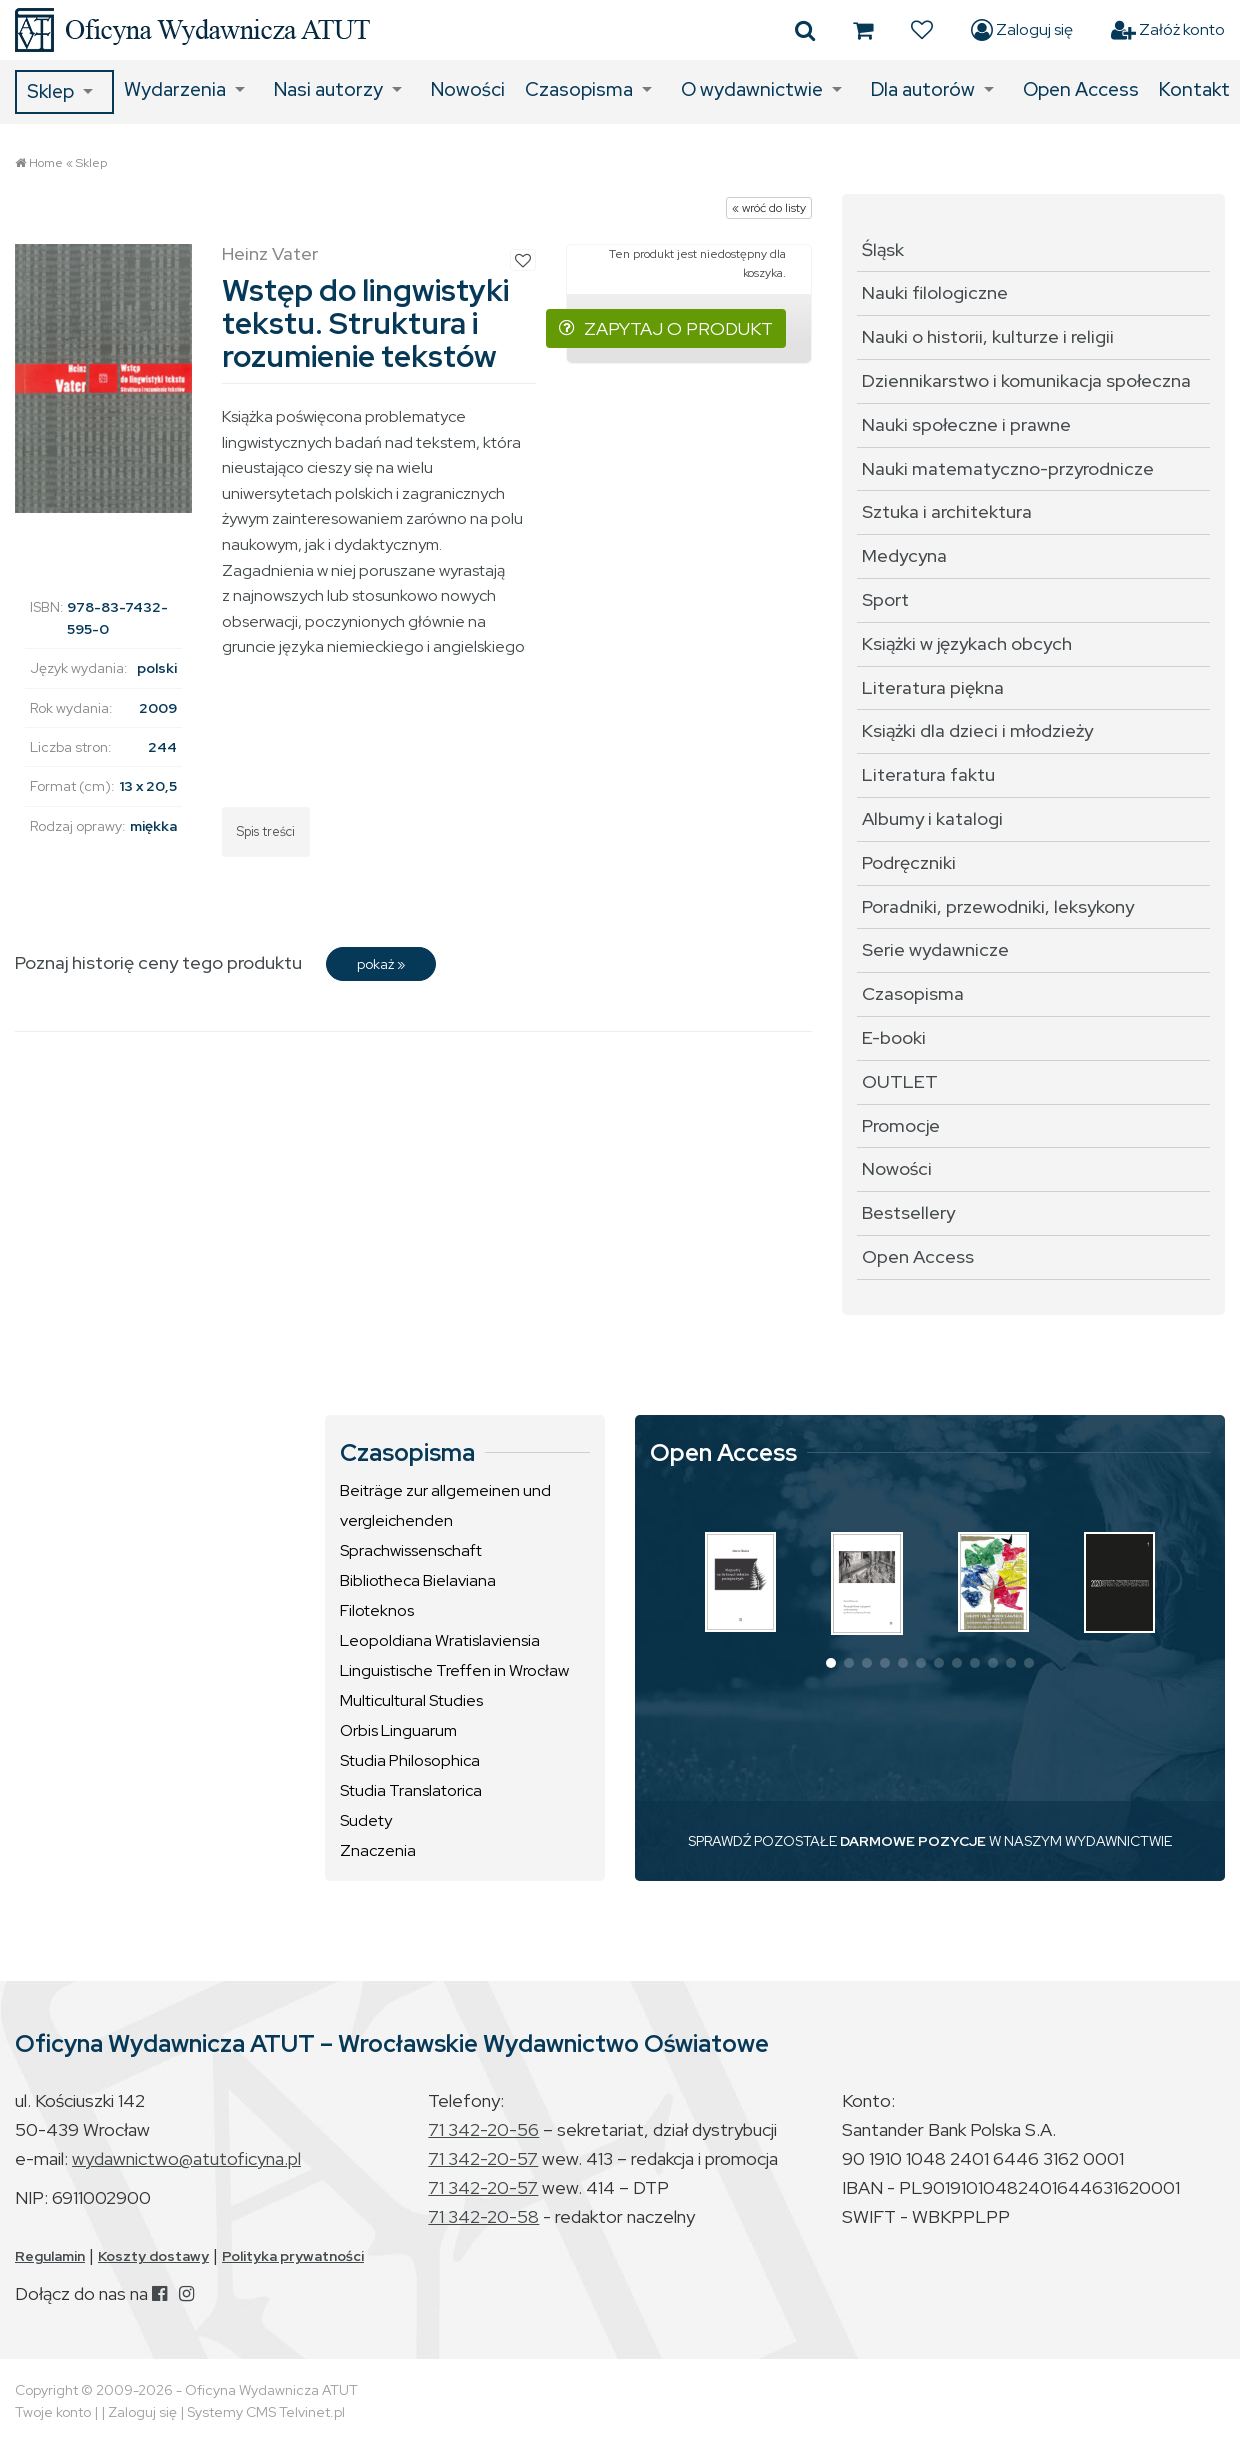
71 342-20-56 (483, 2129)
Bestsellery (908, 1212)
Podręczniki (909, 862)
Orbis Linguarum (398, 1730)
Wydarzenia (175, 89)
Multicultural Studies (411, 1700)
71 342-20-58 (483, 2216)
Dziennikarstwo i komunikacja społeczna (1026, 380)
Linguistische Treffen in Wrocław (454, 1670)
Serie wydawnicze (935, 949)
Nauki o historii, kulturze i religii (988, 336)
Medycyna (904, 555)
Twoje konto (53, 2412)
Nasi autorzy (328, 89)
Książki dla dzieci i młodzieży (977, 730)
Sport (885, 599)
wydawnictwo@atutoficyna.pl (186, 2158)
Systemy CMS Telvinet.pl (266, 2412)
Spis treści (266, 831)
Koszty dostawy (153, 2256)
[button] (831, 1663)
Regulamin (50, 2256)
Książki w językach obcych (967, 643)
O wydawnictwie (752, 89)
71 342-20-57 (483, 2158)
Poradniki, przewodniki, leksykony (998, 906)
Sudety (366, 1820)
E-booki (894, 1037)
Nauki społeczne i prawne (966, 424)
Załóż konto (1168, 30)
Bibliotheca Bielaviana (418, 1580)
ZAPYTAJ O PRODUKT (666, 328)
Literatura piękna (933, 687)
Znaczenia (378, 1850)
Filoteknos (377, 1610)
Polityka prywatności (293, 2256)
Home (46, 163)
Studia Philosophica (410, 1760)
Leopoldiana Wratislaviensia (440, 1640)
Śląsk (883, 249)
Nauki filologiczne (935, 292)
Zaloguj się (1022, 30)
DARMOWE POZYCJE (913, 1841)
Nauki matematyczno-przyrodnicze (1008, 468)
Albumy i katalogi (932, 818)
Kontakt (1194, 89)
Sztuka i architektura (947, 511)
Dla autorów (923, 89)
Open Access (1081, 89)
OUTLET (900, 1081)
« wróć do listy (769, 208)
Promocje (901, 1125)
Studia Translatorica (411, 1790)
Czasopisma (579, 89)
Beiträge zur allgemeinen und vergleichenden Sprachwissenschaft (445, 1520)
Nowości (468, 89)
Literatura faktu (928, 774)
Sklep (50, 91)
